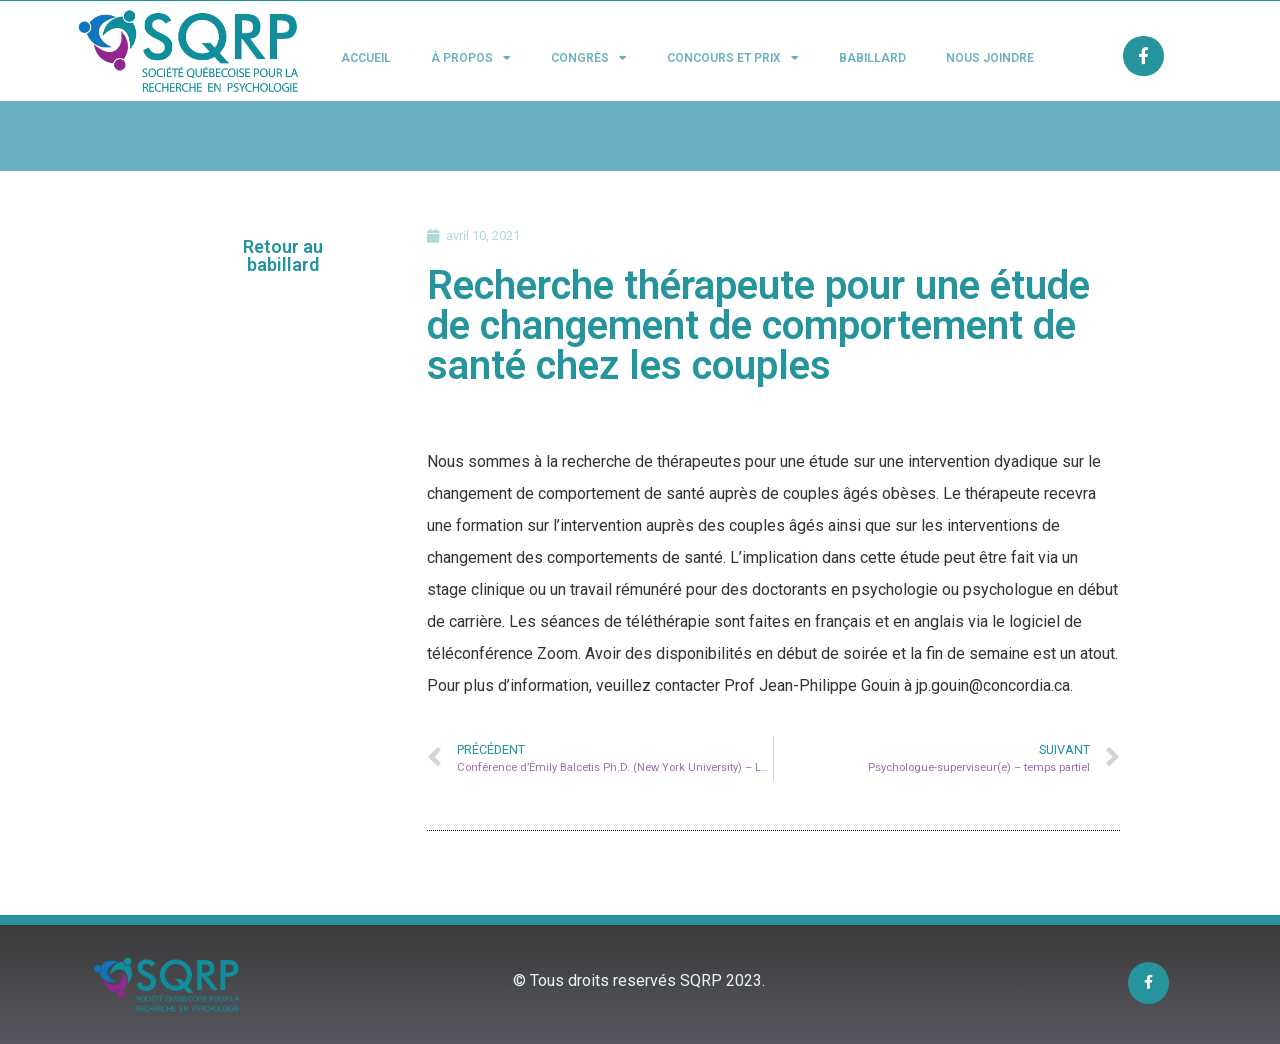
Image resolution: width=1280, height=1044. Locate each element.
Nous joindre (990, 58)
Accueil (366, 58)
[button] (283, 256)
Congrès (589, 58)
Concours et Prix (733, 58)
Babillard (872, 58)
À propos (471, 58)
